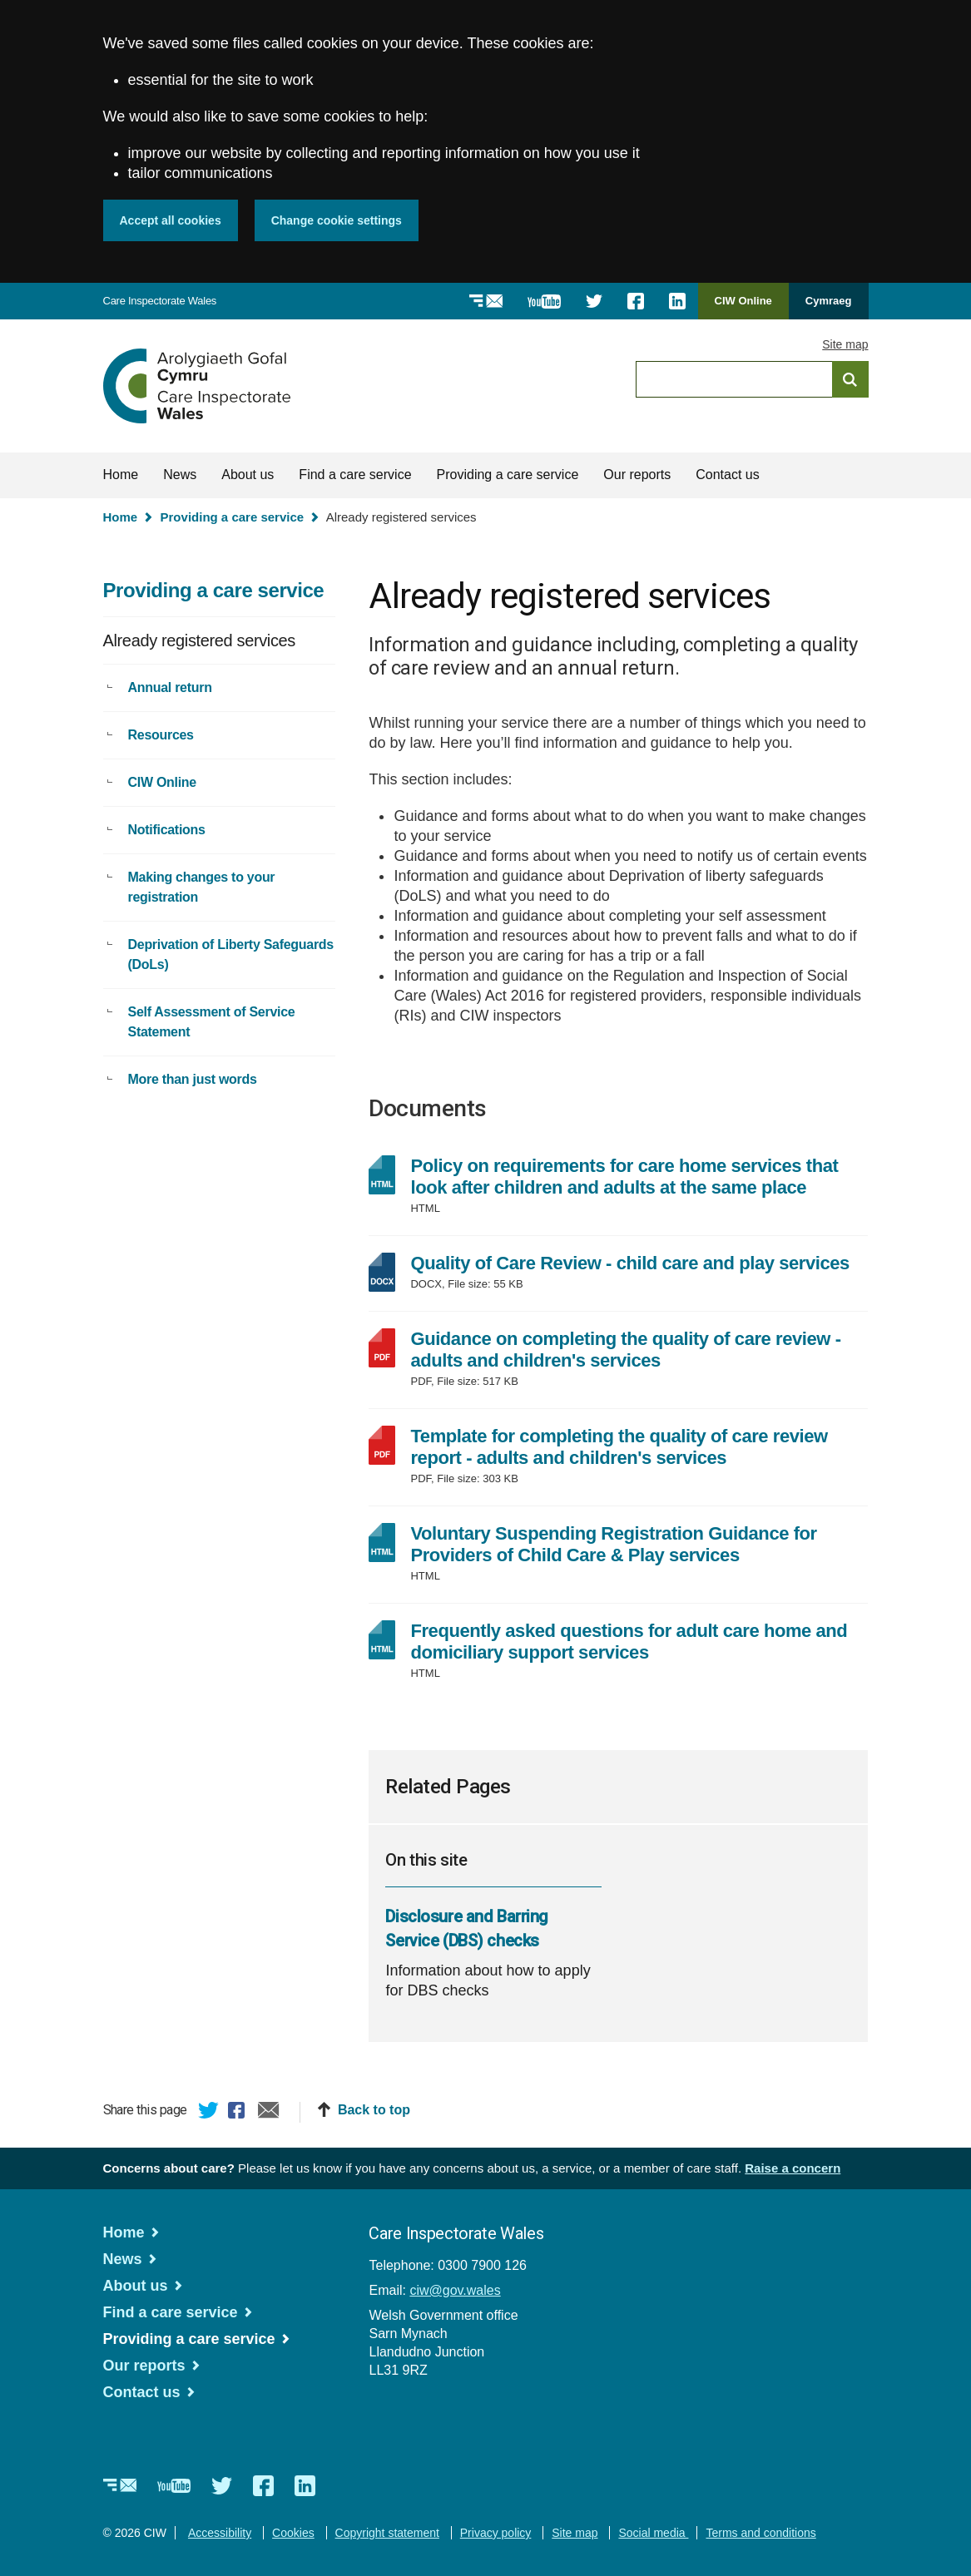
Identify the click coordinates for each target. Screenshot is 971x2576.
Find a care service (355, 474)
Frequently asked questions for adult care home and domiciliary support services (628, 1641)
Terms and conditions (760, 2532)
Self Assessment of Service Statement (211, 1022)
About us (247, 474)
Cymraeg (828, 300)
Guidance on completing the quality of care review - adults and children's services (625, 1350)
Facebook (239, 2113)
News (179, 474)
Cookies (293, 2532)
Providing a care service (508, 474)
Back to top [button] (374, 2110)
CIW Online (743, 306)
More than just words (192, 1079)
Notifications (167, 830)
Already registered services (199, 640)
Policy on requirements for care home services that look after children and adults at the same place (624, 1176)
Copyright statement (387, 2532)
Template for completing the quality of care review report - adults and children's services (618, 1447)
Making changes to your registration (201, 887)
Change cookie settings (336, 220)
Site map (845, 344)
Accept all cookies (170, 220)
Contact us (727, 474)
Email (269, 2113)
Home (121, 474)
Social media (653, 2532)
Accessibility (219, 2532)
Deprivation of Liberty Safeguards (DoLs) (231, 954)
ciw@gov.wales (454, 2290)
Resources (161, 735)
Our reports (637, 474)
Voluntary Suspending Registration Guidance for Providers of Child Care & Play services (613, 1544)
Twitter (209, 2113)
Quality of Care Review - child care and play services (639, 1263)
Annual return (170, 687)
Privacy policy (496, 2532)
